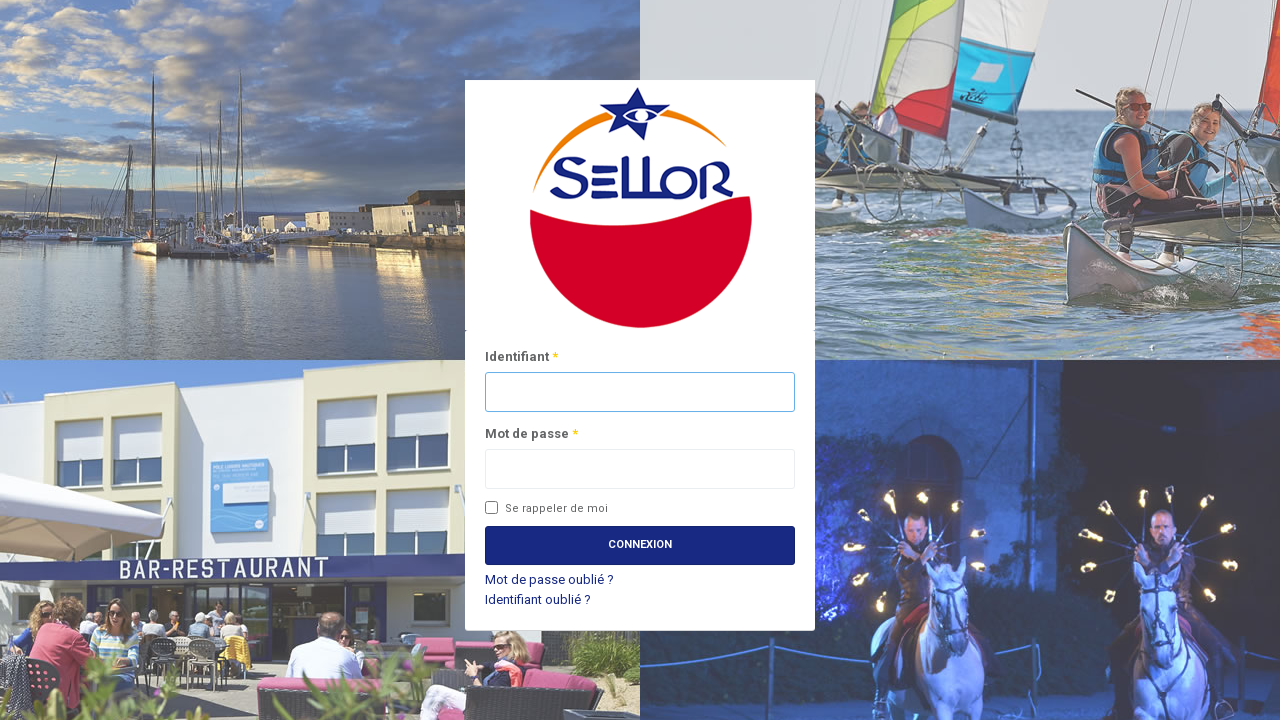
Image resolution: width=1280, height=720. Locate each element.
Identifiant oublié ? (538, 599)
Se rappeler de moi (546, 508)
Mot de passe (531, 433)
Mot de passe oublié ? (549, 579)
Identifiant (521, 356)
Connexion (640, 544)
